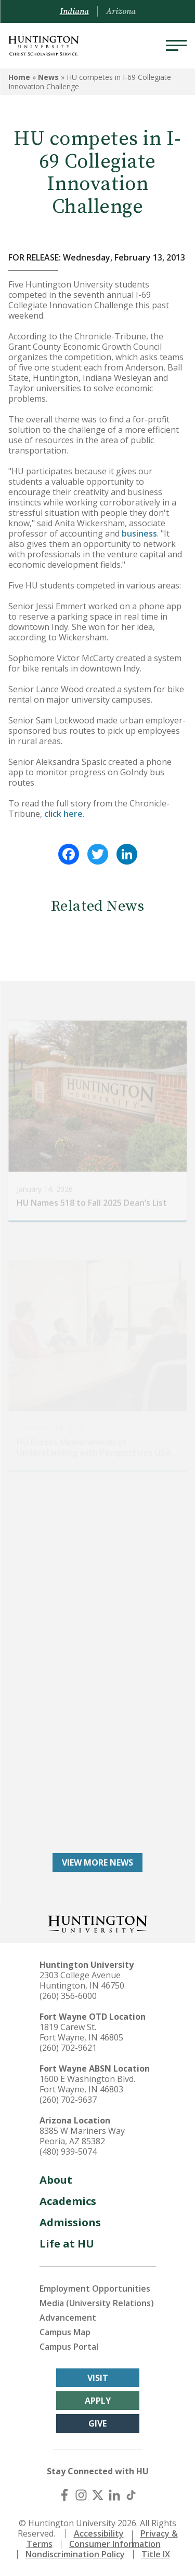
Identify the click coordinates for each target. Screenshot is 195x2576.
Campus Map (65, 2332)
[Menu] (176, 46)
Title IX (155, 2554)
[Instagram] (81, 2495)
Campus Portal (69, 2346)
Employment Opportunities (95, 2288)
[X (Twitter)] (98, 2495)
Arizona (121, 11)
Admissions (70, 2222)
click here (63, 813)
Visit (97, 2377)
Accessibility (99, 2533)
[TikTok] (131, 2495)
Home (19, 77)
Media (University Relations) (97, 2303)
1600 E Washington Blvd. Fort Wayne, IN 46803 (87, 2084)
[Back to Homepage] (98, 1923)
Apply (98, 2400)
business (139, 533)
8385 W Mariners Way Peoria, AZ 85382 (82, 2136)
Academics (68, 2201)
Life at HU (67, 2244)
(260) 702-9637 (68, 2099)
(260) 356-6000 (68, 1996)
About (56, 2180)
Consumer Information (115, 2544)
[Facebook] (64, 2495)
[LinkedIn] (114, 2495)
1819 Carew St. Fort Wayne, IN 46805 (81, 2032)
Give (97, 2423)
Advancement (68, 2317)
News (48, 77)
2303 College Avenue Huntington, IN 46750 (82, 1980)
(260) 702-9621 (68, 2047)
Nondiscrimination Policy (75, 2554)
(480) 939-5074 (68, 2151)
